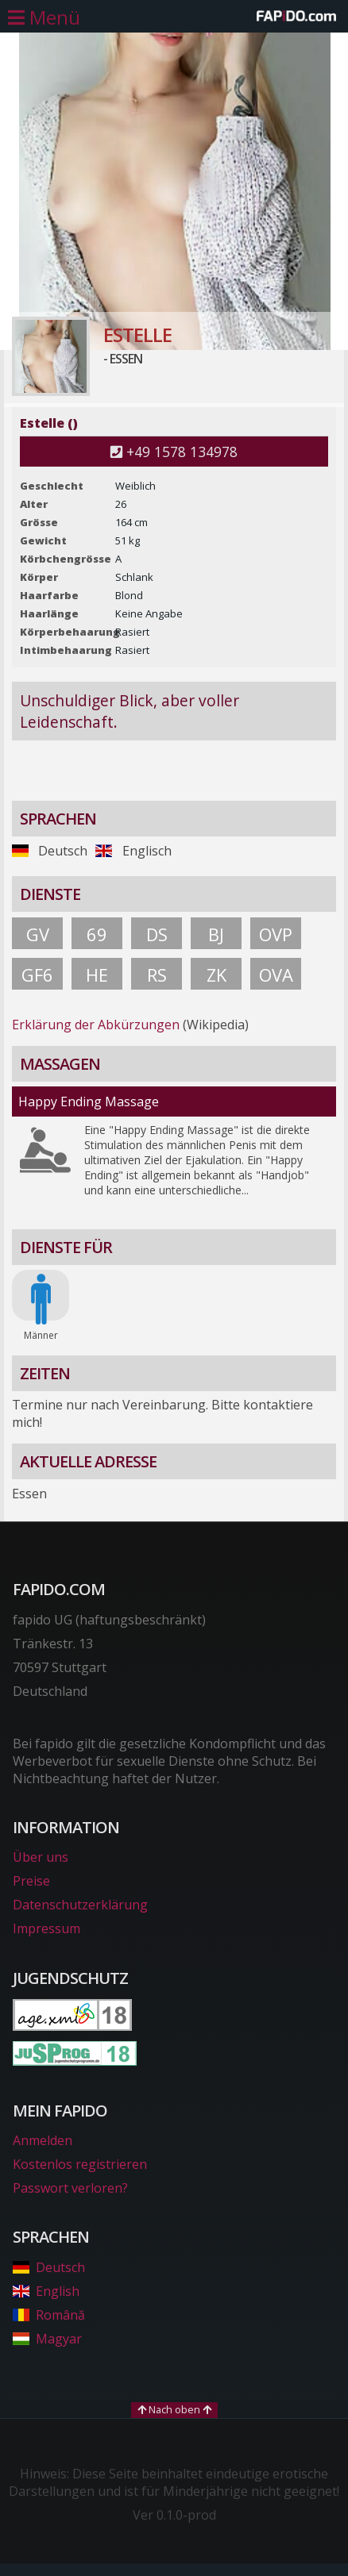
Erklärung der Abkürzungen (96, 1024)
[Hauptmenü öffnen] (44, 17)
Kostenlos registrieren (80, 2164)
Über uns (40, 1857)
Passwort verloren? (70, 2188)
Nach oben (174, 2409)
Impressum (46, 1928)
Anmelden (42, 2140)
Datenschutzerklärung (80, 1904)
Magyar (47, 2338)
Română (49, 2315)
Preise (31, 1881)
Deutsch (49, 2267)
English (46, 2291)
